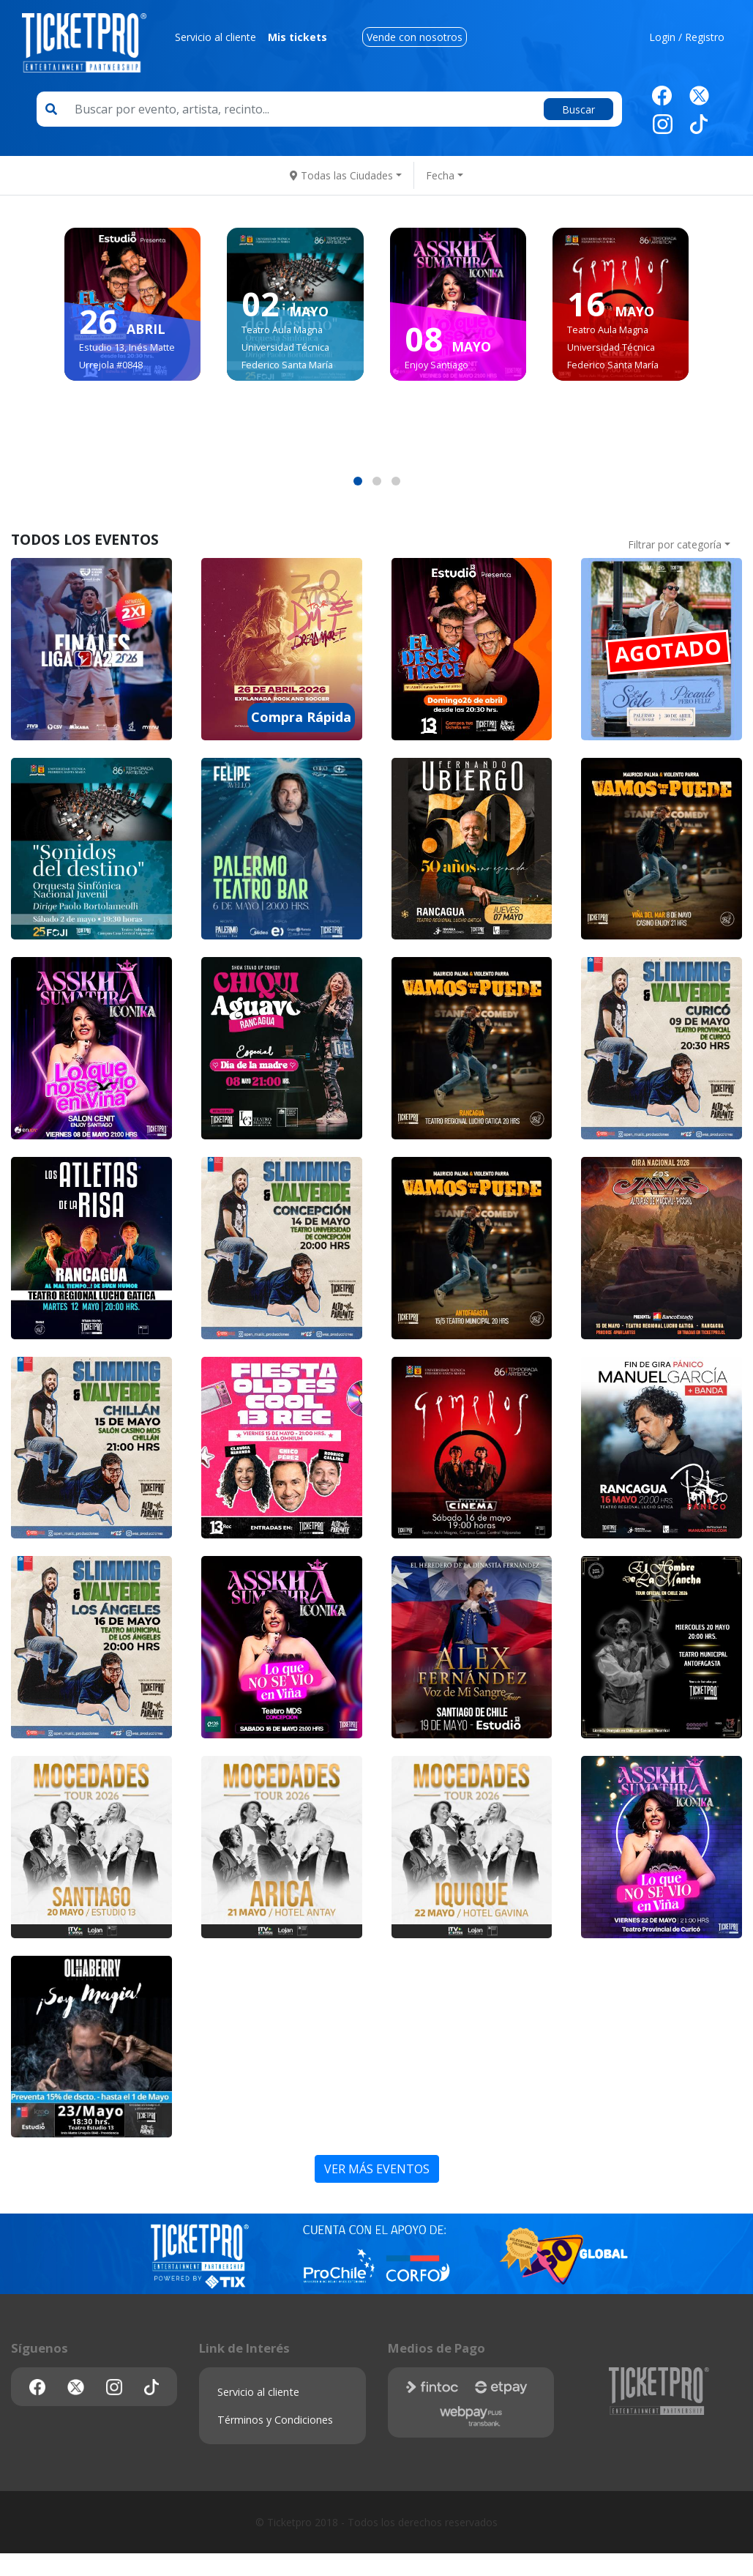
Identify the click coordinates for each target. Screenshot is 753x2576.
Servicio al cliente (215, 37)
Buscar (578, 109)
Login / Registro (686, 37)
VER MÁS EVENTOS (377, 2169)
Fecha (440, 175)
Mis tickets (297, 37)
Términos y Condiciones (275, 2420)
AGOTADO (667, 650)
